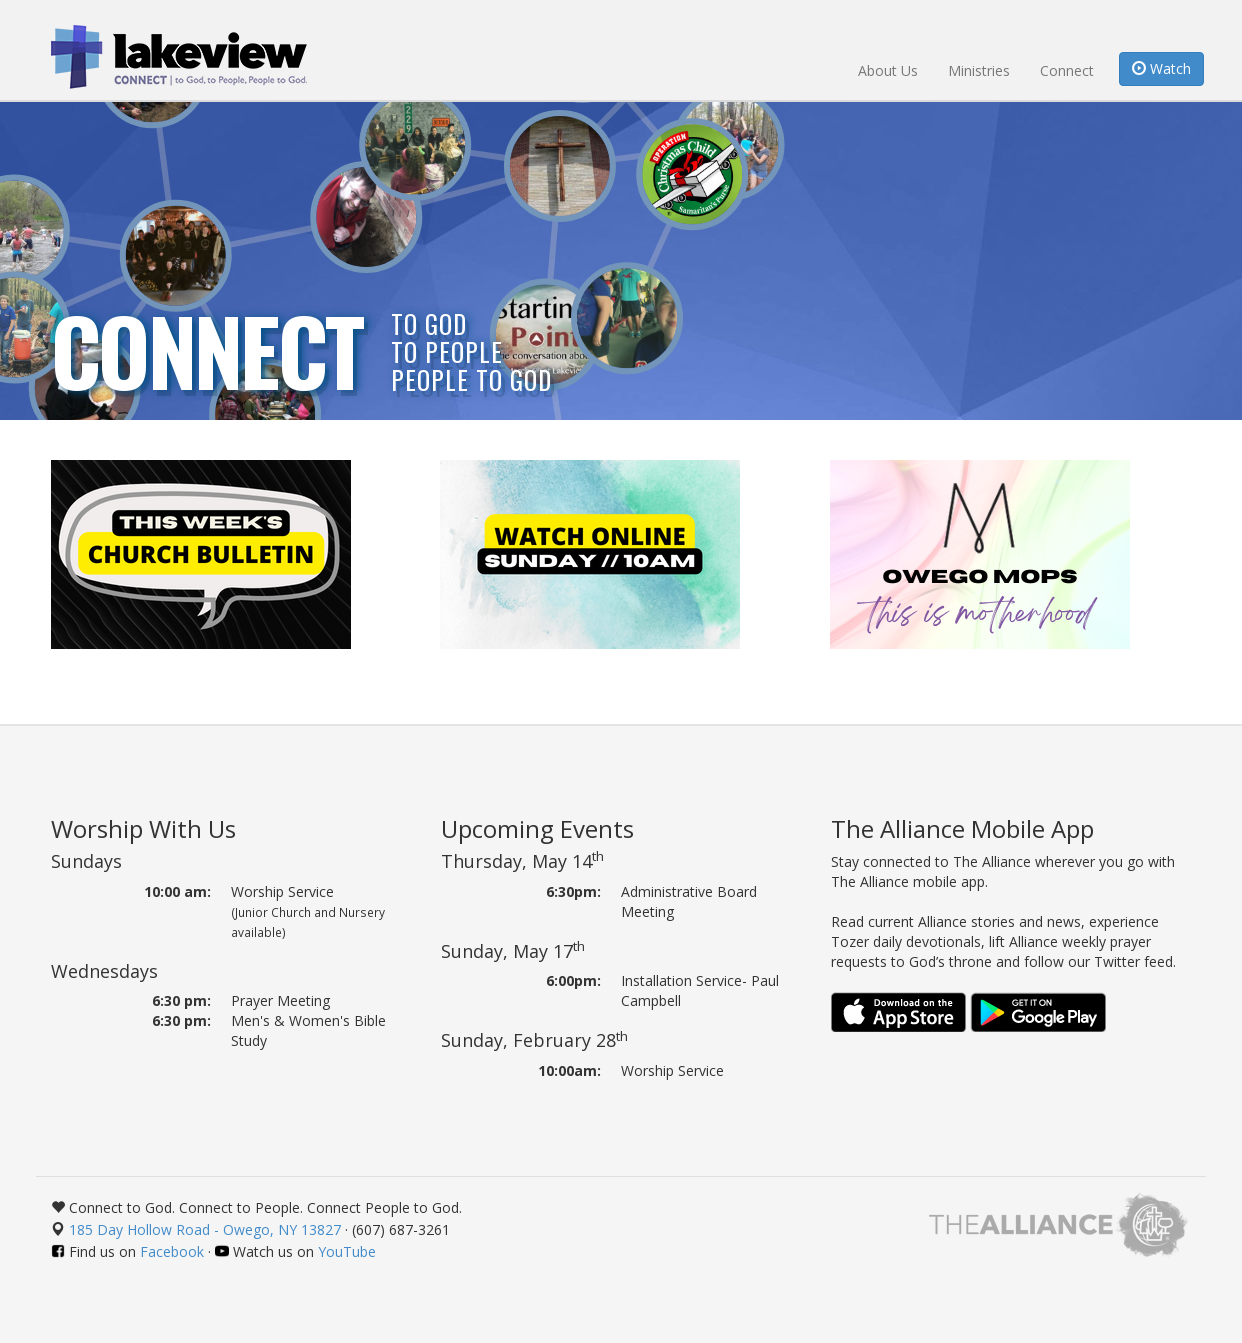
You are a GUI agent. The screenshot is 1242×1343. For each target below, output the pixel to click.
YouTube (347, 1251)
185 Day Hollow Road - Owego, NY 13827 (205, 1229)
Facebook (172, 1251)
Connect (1067, 70)
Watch (1161, 68)
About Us (888, 70)
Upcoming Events (537, 828)
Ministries (979, 70)
